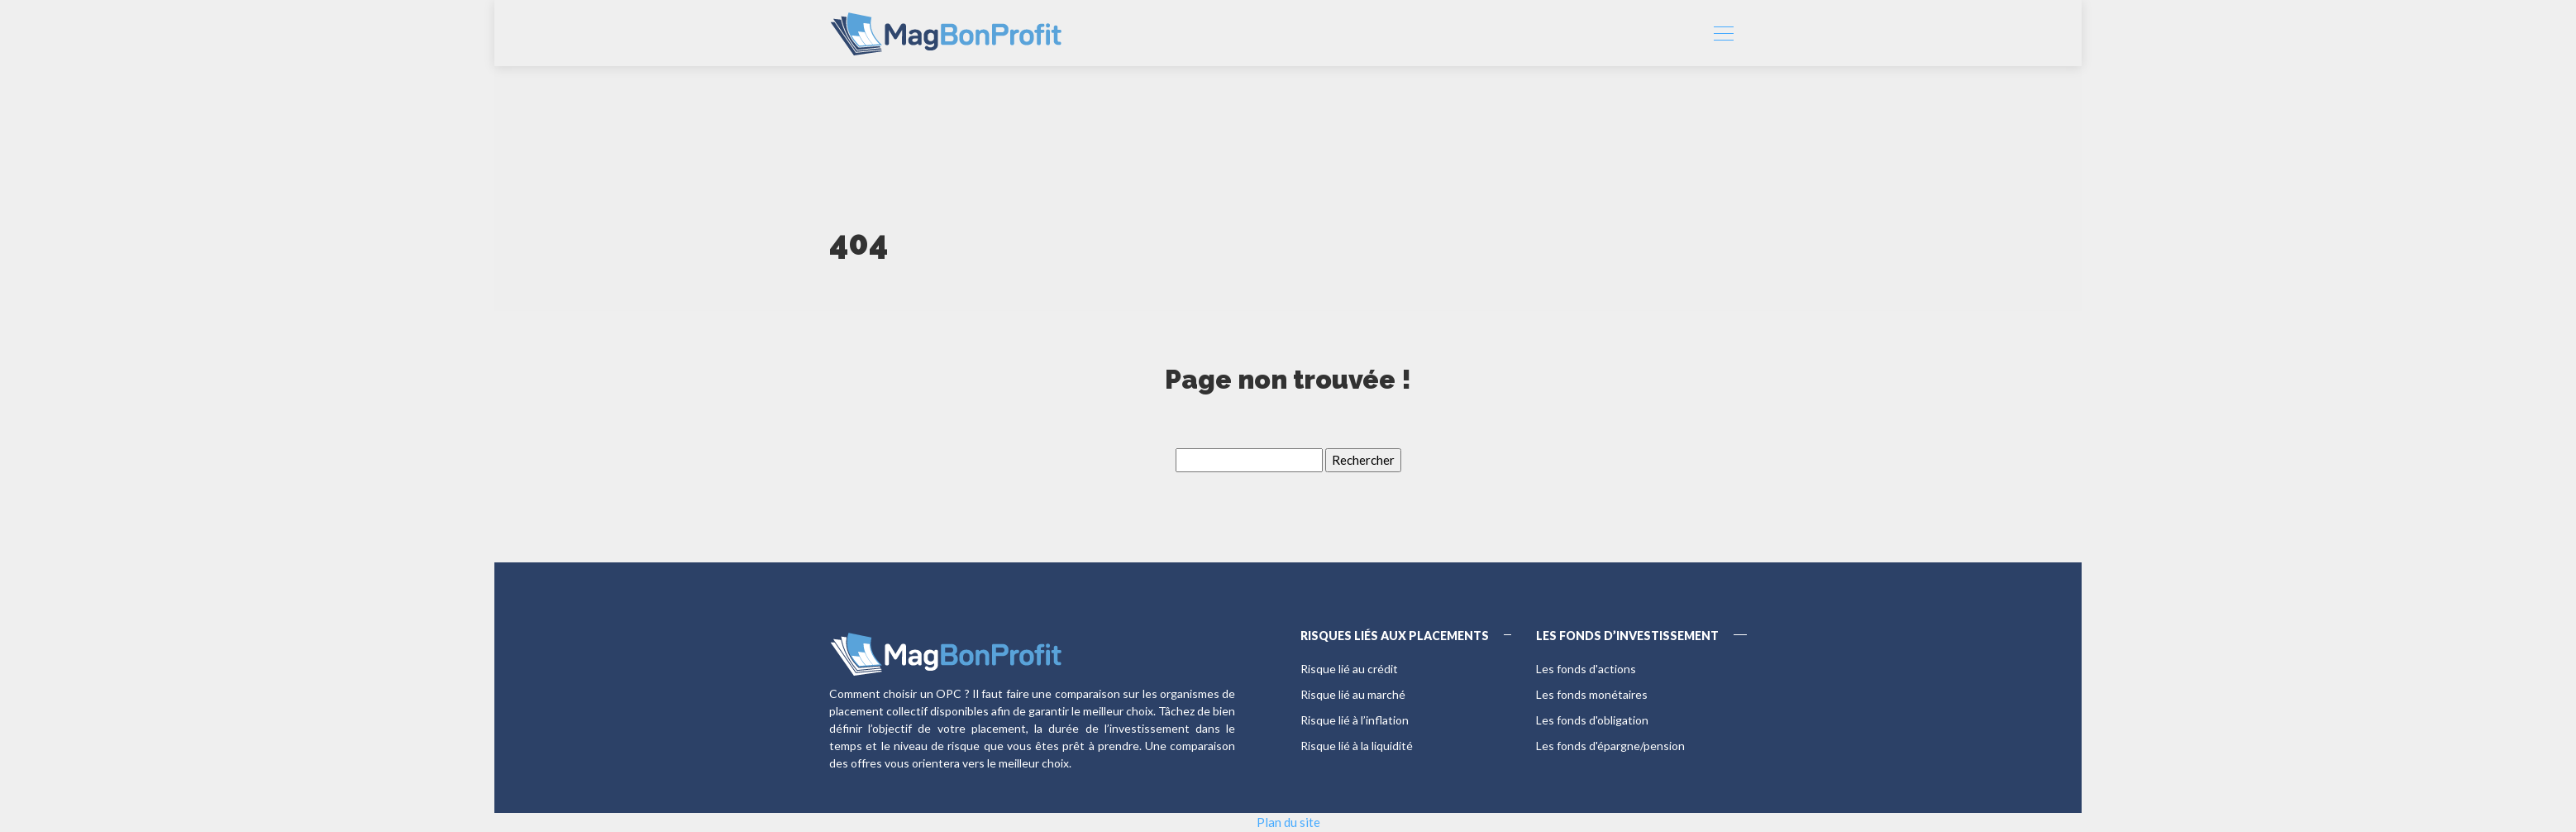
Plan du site (1288, 822)
